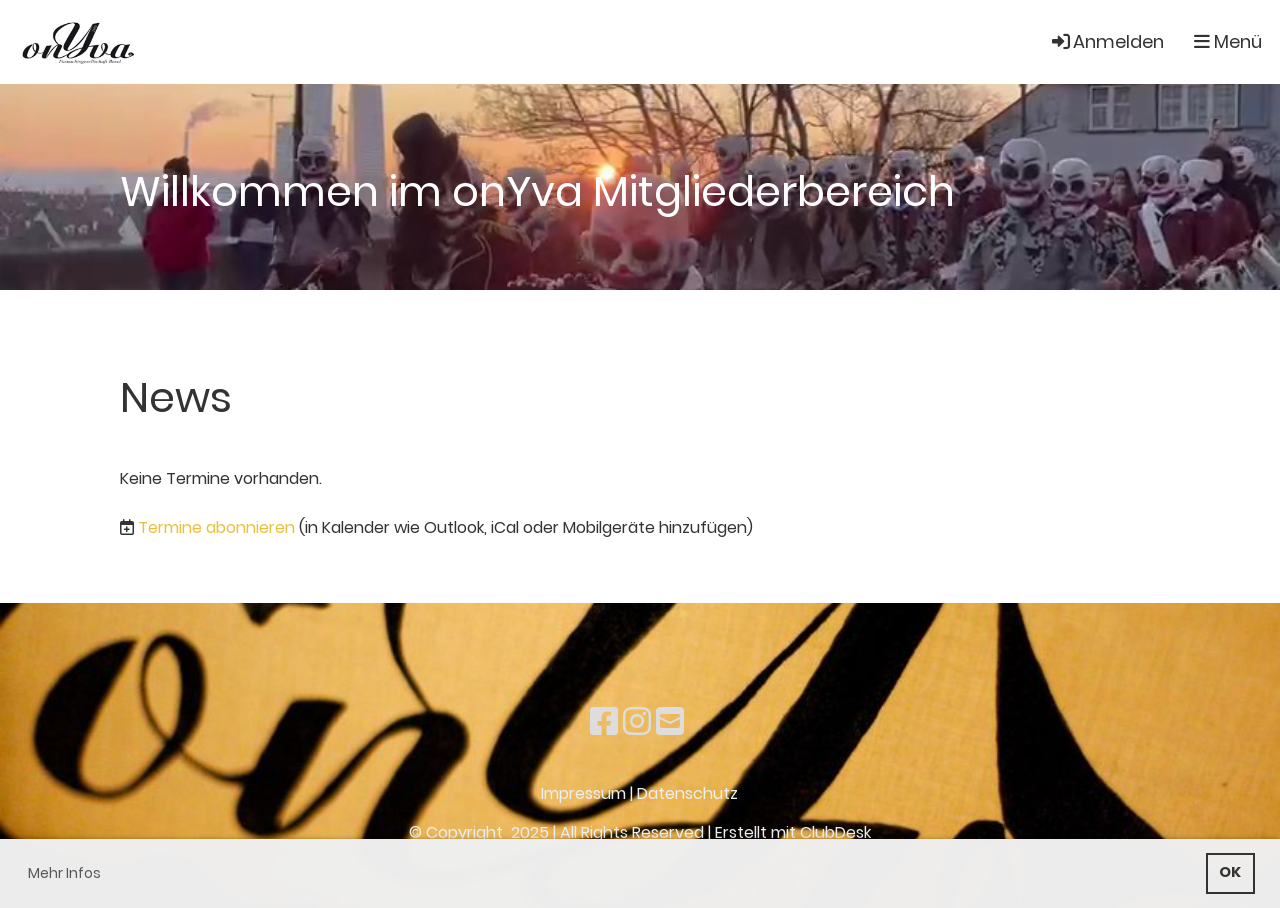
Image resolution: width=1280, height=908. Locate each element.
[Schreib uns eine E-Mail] (670, 721)
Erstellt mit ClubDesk (793, 832)
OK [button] (1230, 872)
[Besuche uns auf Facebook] (604, 721)
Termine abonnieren (216, 527)
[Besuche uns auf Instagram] (637, 721)
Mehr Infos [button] (64, 873)
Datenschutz (687, 793)
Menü (1228, 41)
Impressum (583, 793)
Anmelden (1106, 41)
